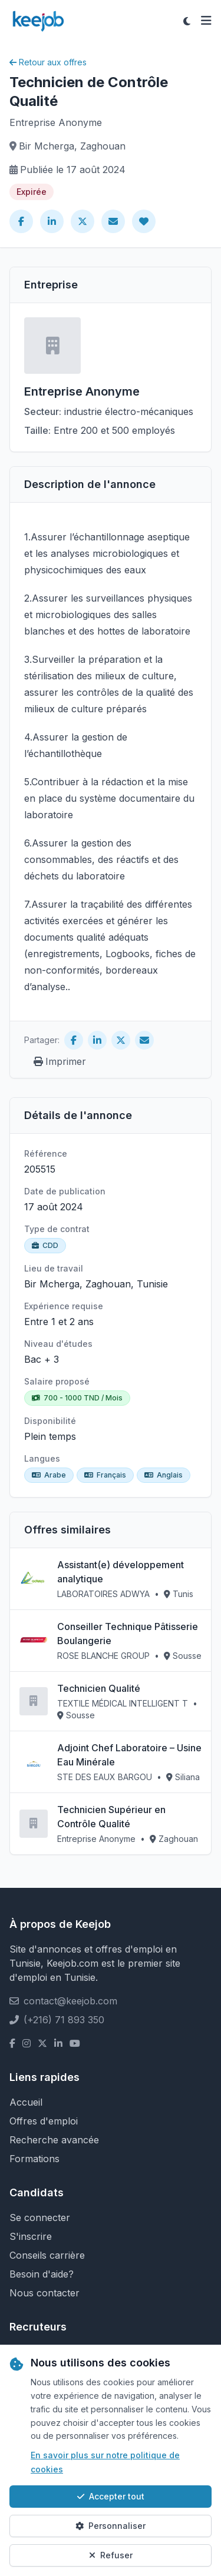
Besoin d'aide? (41, 2274)
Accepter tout (110, 2496)
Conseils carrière (47, 2255)
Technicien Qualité (98, 1688)
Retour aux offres (48, 62)
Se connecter (39, 2217)
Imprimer (60, 1061)
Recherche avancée (54, 2140)
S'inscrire (30, 2236)
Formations (34, 2159)
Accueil (25, 2102)
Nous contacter (44, 2293)
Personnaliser (110, 2526)
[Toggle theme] (186, 21)
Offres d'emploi (43, 2121)
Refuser (111, 2555)
